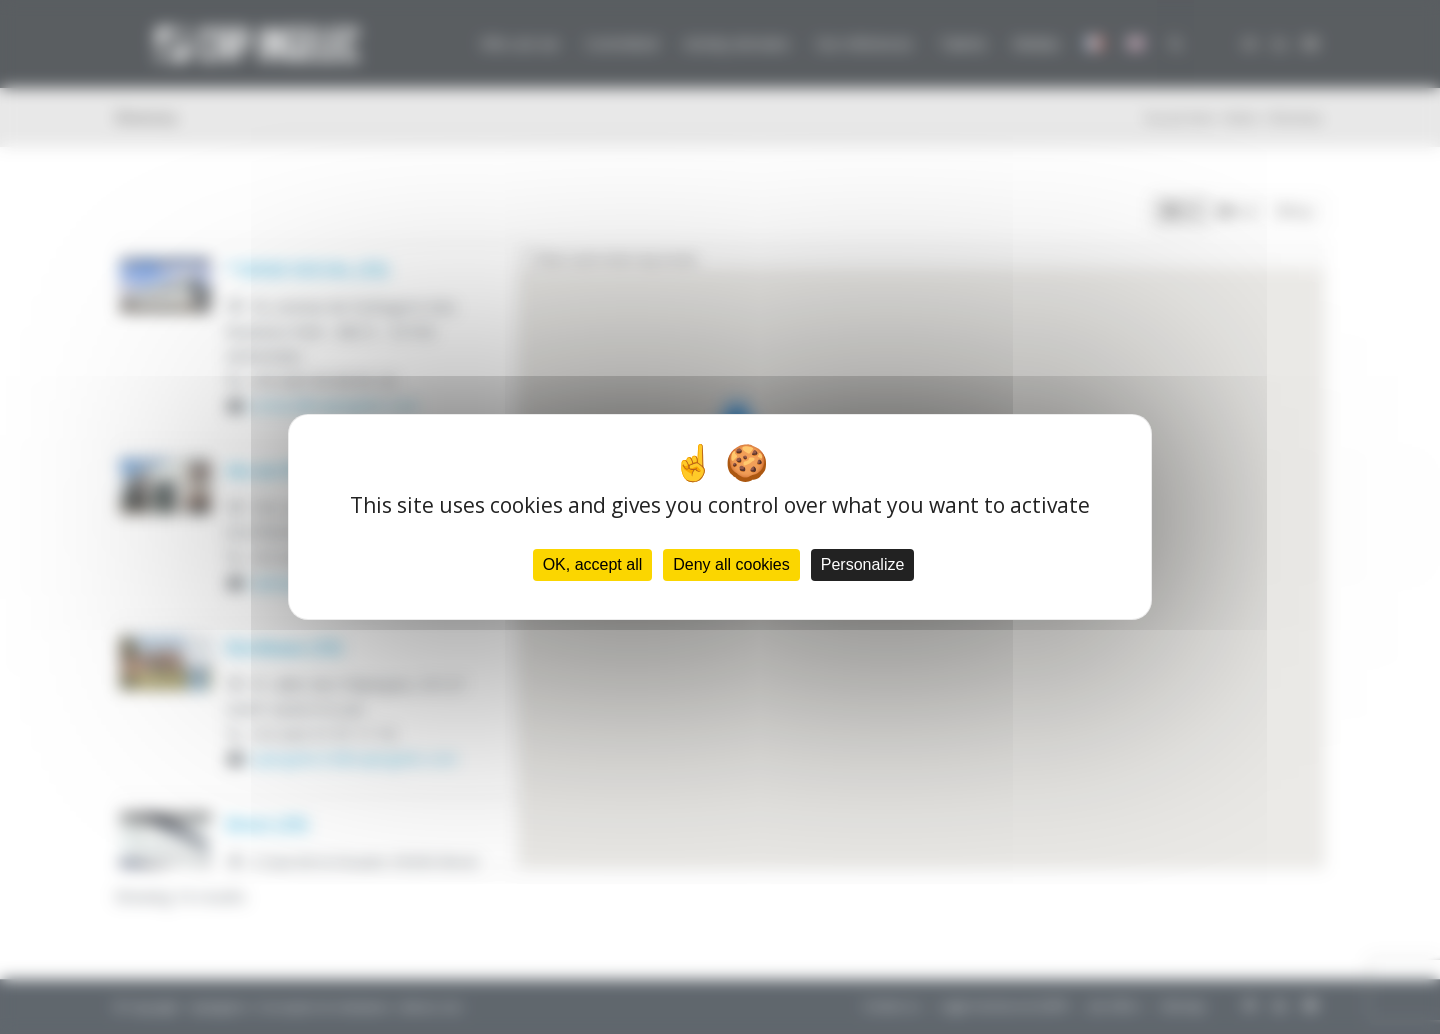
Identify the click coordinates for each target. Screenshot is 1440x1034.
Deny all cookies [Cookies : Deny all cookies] (731, 564)
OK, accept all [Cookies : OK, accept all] (593, 564)
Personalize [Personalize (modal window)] (863, 564)
